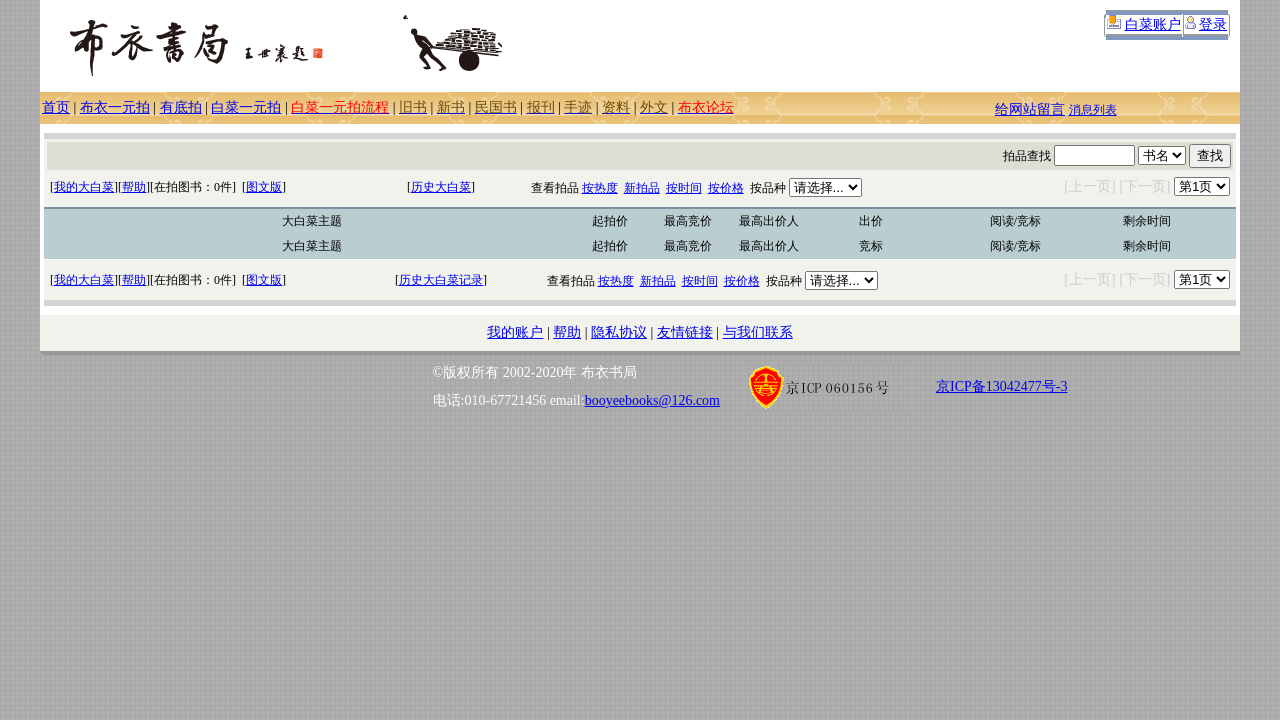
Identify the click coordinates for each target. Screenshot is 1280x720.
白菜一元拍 (246, 107)
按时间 (684, 188)
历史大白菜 (441, 187)
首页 (56, 107)
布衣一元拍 (115, 107)
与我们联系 (758, 332)
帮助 (134, 187)
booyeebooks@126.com (652, 400)
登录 (1213, 24)
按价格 (726, 188)
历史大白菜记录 (441, 280)
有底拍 (181, 107)
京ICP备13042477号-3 (1001, 386)
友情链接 (685, 332)
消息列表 (1093, 110)
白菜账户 (1153, 24)
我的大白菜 (84, 187)
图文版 (264, 187)
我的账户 (515, 332)
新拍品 (642, 188)
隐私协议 (619, 332)
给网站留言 (1030, 109)
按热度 (600, 188)
